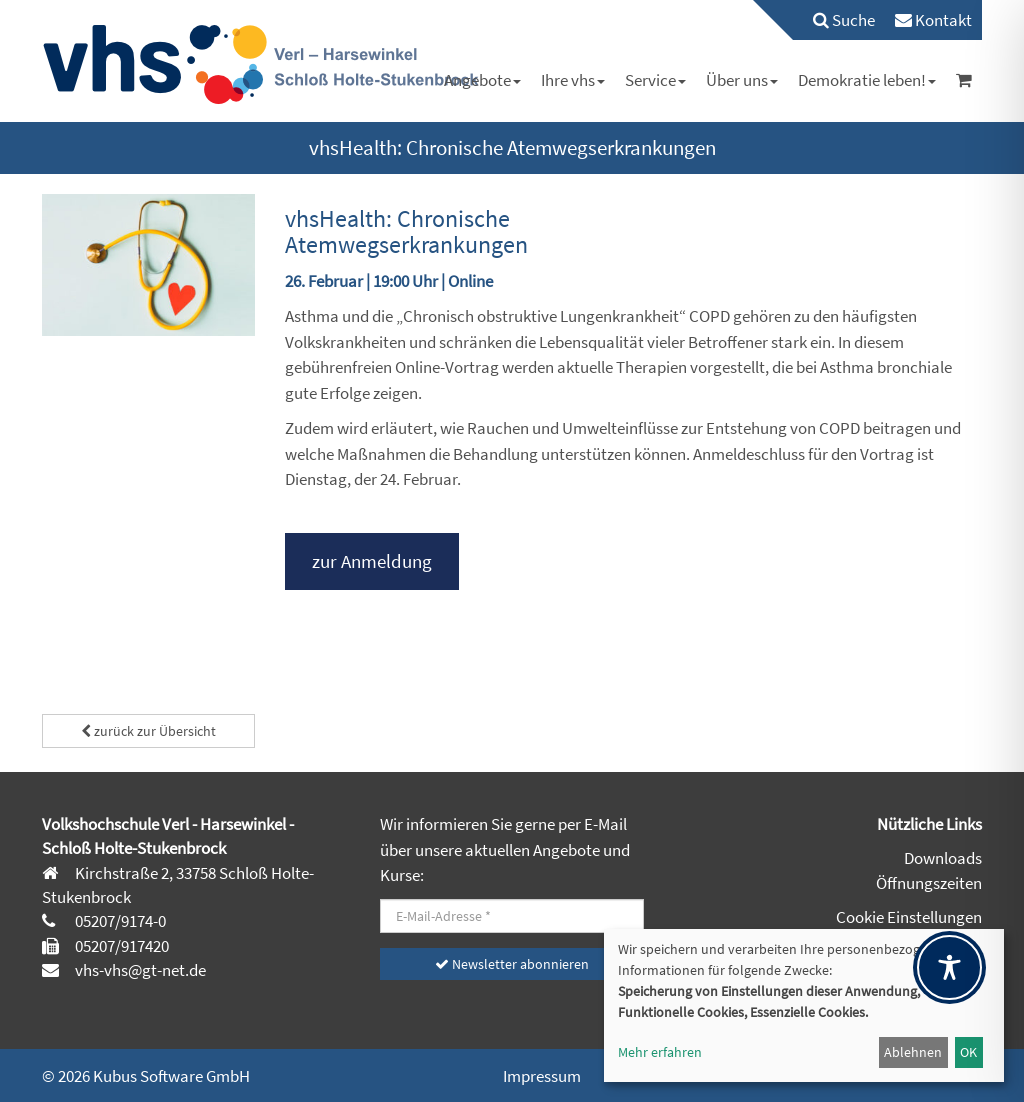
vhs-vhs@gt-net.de (139, 970)
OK (968, 1052)
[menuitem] (834, 20)
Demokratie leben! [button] (867, 80)
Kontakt (933, 20)
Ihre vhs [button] (573, 80)
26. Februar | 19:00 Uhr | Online (389, 281)
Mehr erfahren (660, 1052)
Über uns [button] (742, 80)
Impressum (542, 1076)
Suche (844, 20)
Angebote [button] (482, 80)
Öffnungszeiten (929, 883)
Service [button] (655, 80)
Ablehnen (913, 1052)
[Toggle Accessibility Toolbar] (949, 967)
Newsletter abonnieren (512, 964)
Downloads (943, 858)
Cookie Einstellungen (909, 917)
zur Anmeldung (372, 561)
